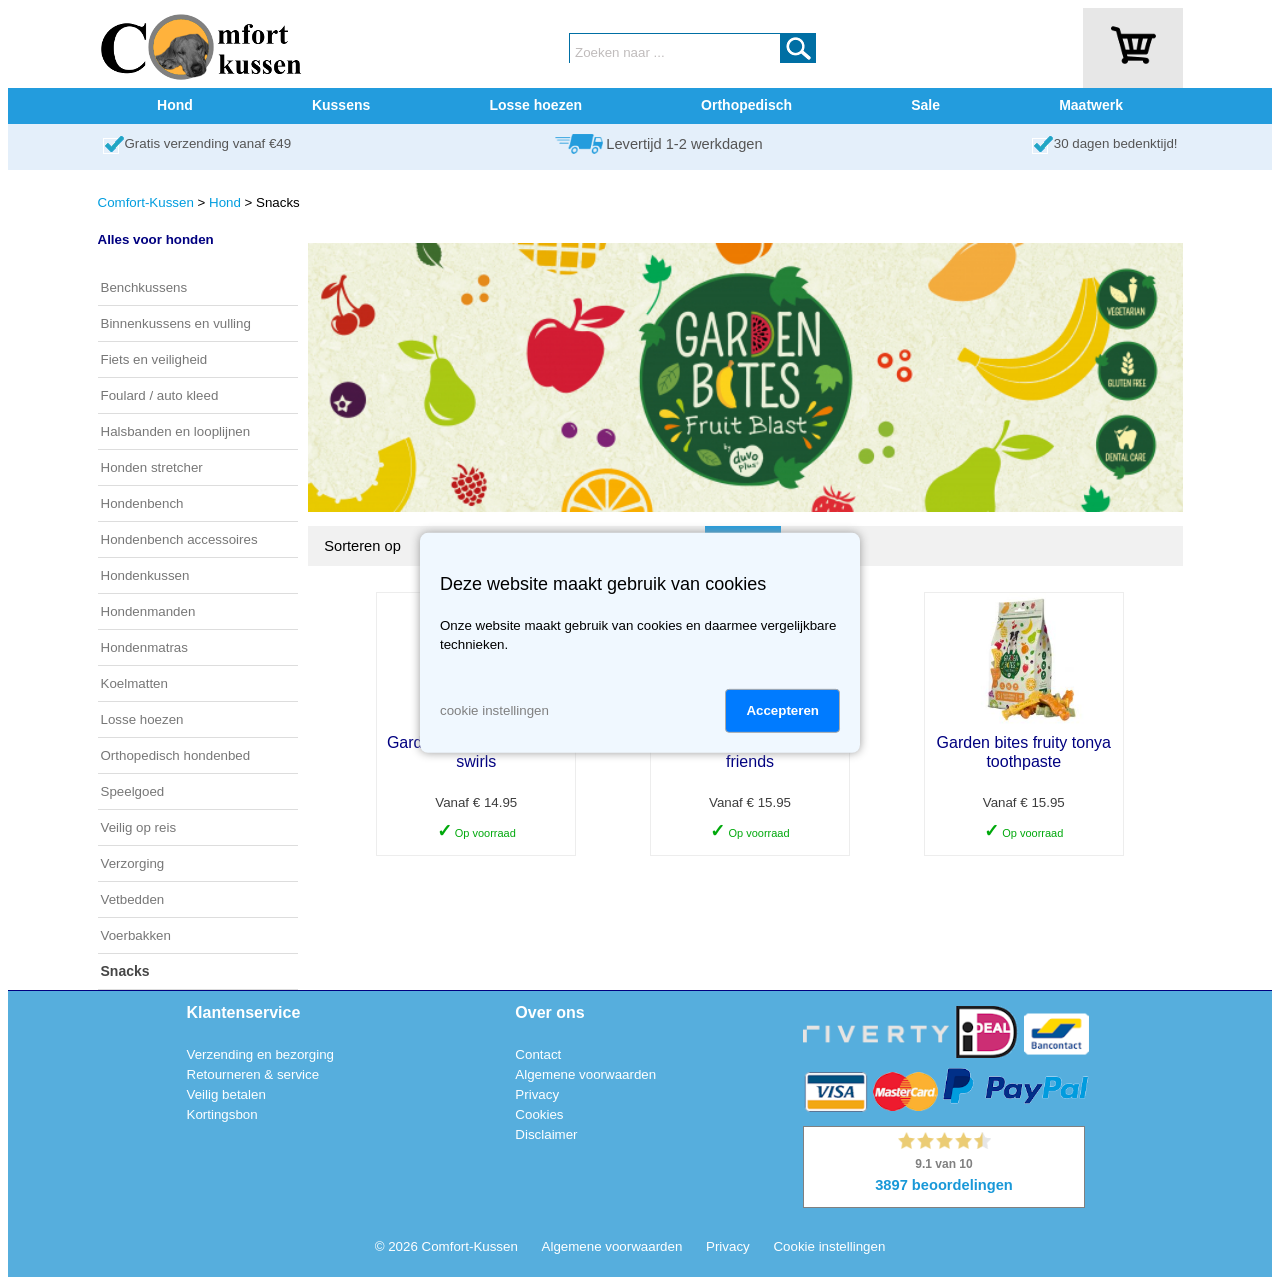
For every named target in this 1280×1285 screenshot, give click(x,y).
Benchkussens (144, 287)
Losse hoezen (535, 105)
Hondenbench (142, 503)
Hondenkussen (145, 575)
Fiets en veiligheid (154, 359)
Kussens (341, 105)
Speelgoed (133, 791)
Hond (175, 105)
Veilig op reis (139, 827)
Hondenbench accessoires (179, 539)
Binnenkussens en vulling (176, 323)
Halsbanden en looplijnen (176, 431)
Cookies (539, 1114)
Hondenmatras (144, 647)
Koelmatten (134, 683)
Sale (925, 105)
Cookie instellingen (829, 1246)
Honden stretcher (152, 467)
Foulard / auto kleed (160, 395)
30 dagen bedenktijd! (1116, 143)
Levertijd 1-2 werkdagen (684, 144)
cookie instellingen (494, 710)
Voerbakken (136, 935)
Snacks (125, 971)
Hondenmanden (148, 611)
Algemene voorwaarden (585, 1074)
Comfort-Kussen (146, 202)
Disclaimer (546, 1134)
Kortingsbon (222, 1114)
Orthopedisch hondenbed (176, 755)
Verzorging (133, 863)
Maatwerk (1091, 105)
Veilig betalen (226, 1094)
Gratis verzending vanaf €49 (208, 143)
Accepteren (782, 710)
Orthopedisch (746, 105)
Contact (538, 1054)
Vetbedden (133, 899)
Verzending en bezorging (260, 1054)
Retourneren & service (253, 1074)
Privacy (537, 1094)
